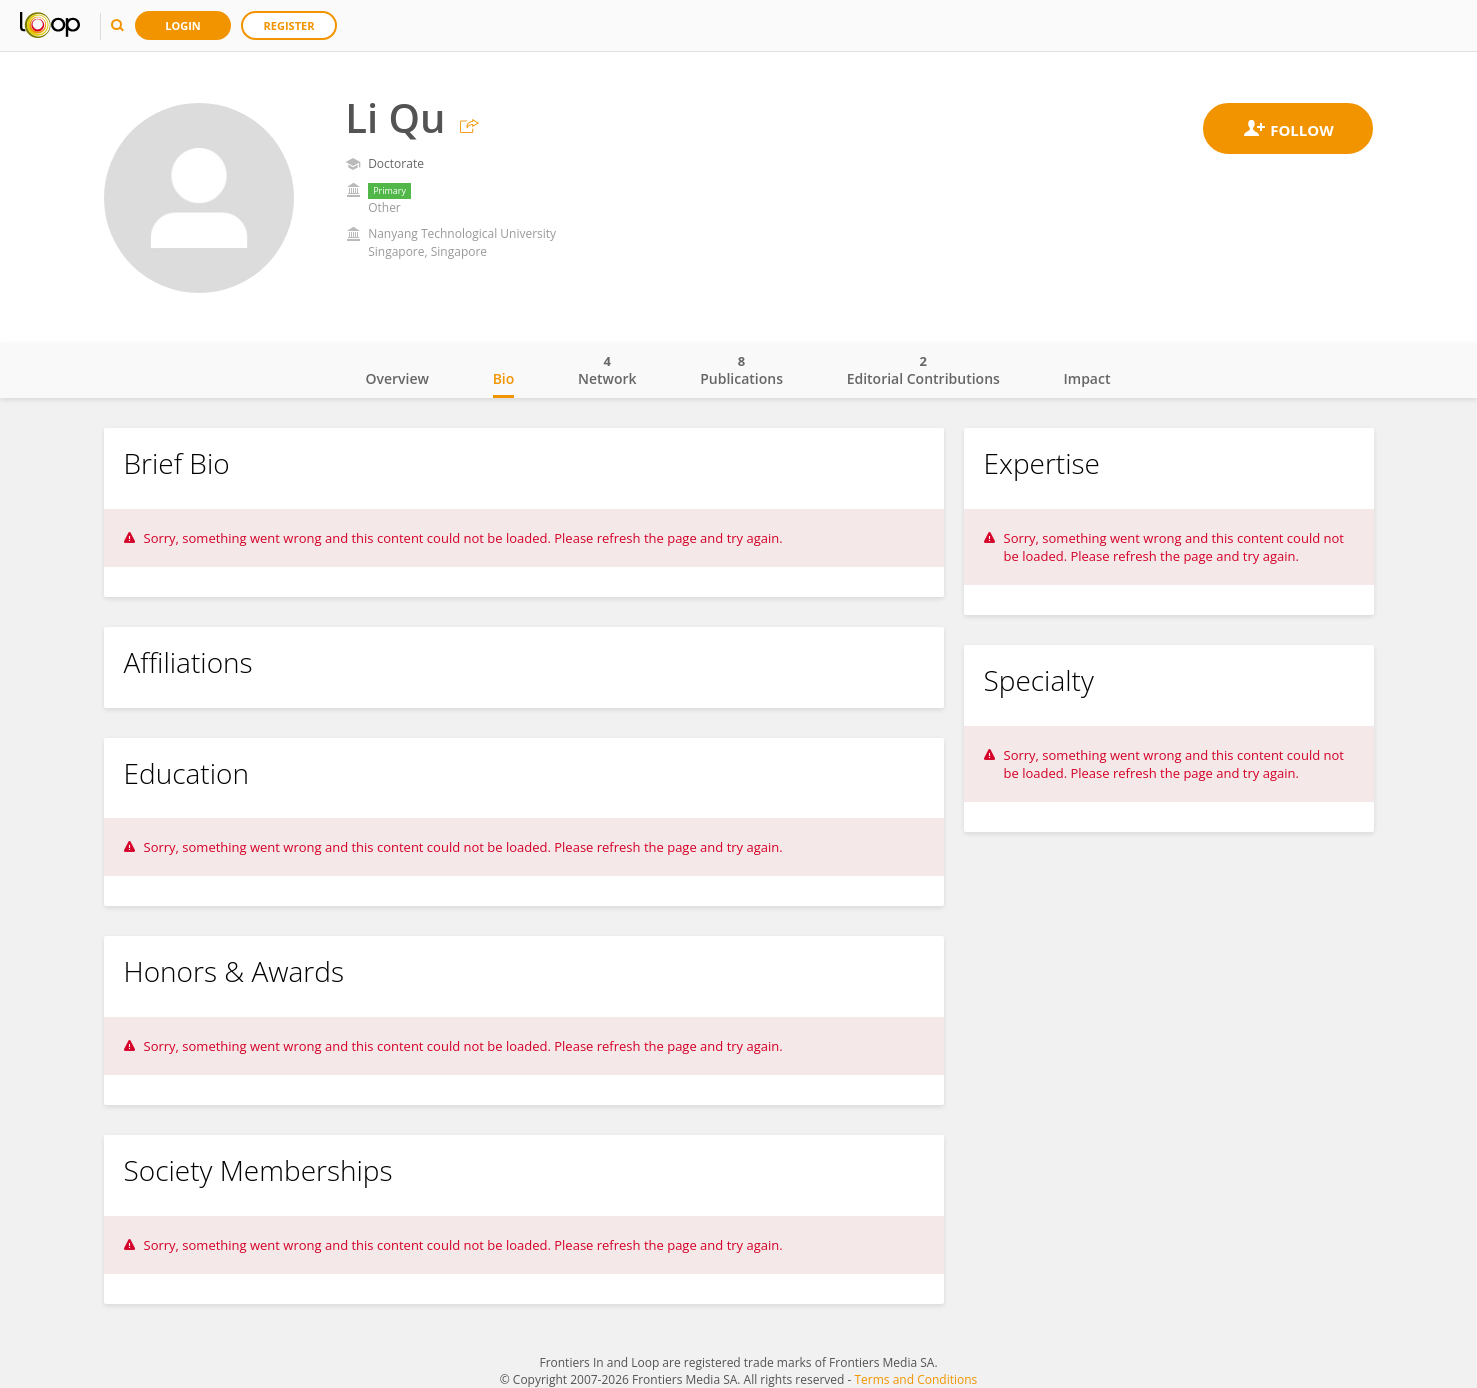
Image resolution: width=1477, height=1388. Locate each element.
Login (183, 25)
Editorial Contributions (923, 370)
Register (289, 25)
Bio (504, 378)
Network (607, 370)
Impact (1087, 378)
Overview (397, 378)
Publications (741, 370)
